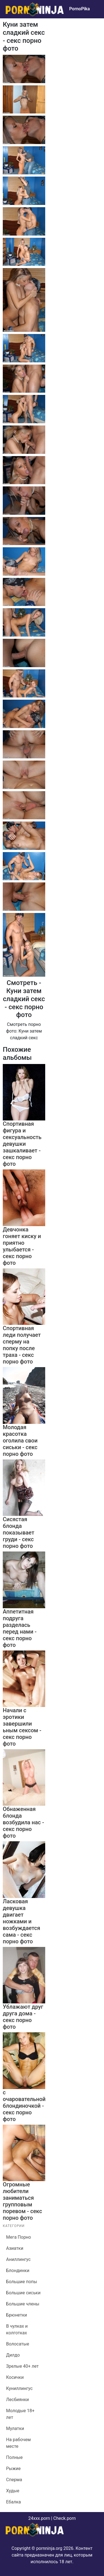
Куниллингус (19, 2388)
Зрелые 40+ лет (22, 2366)
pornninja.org (49, 2548)
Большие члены (22, 2304)
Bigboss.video (62, 20)
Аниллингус (18, 2259)
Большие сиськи (23, 2292)
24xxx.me (88, 20)
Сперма (14, 2479)
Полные (14, 2457)
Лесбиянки (17, 2399)
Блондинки (17, 2270)
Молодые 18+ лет (20, 2414)
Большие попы (21, 2281)
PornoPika (79, 8)
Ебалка (13, 2502)
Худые (12, 2490)
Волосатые (17, 2344)
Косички (15, 2377)
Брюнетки (16, 2315)
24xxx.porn (39, 2518)
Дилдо (13, 2355)
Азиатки (14, 2248)
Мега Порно (18, 2237)
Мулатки (15, 2428)
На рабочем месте (18, 2443)
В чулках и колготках (17, 2329)
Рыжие (13, 2468)
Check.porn (64, 2518)
